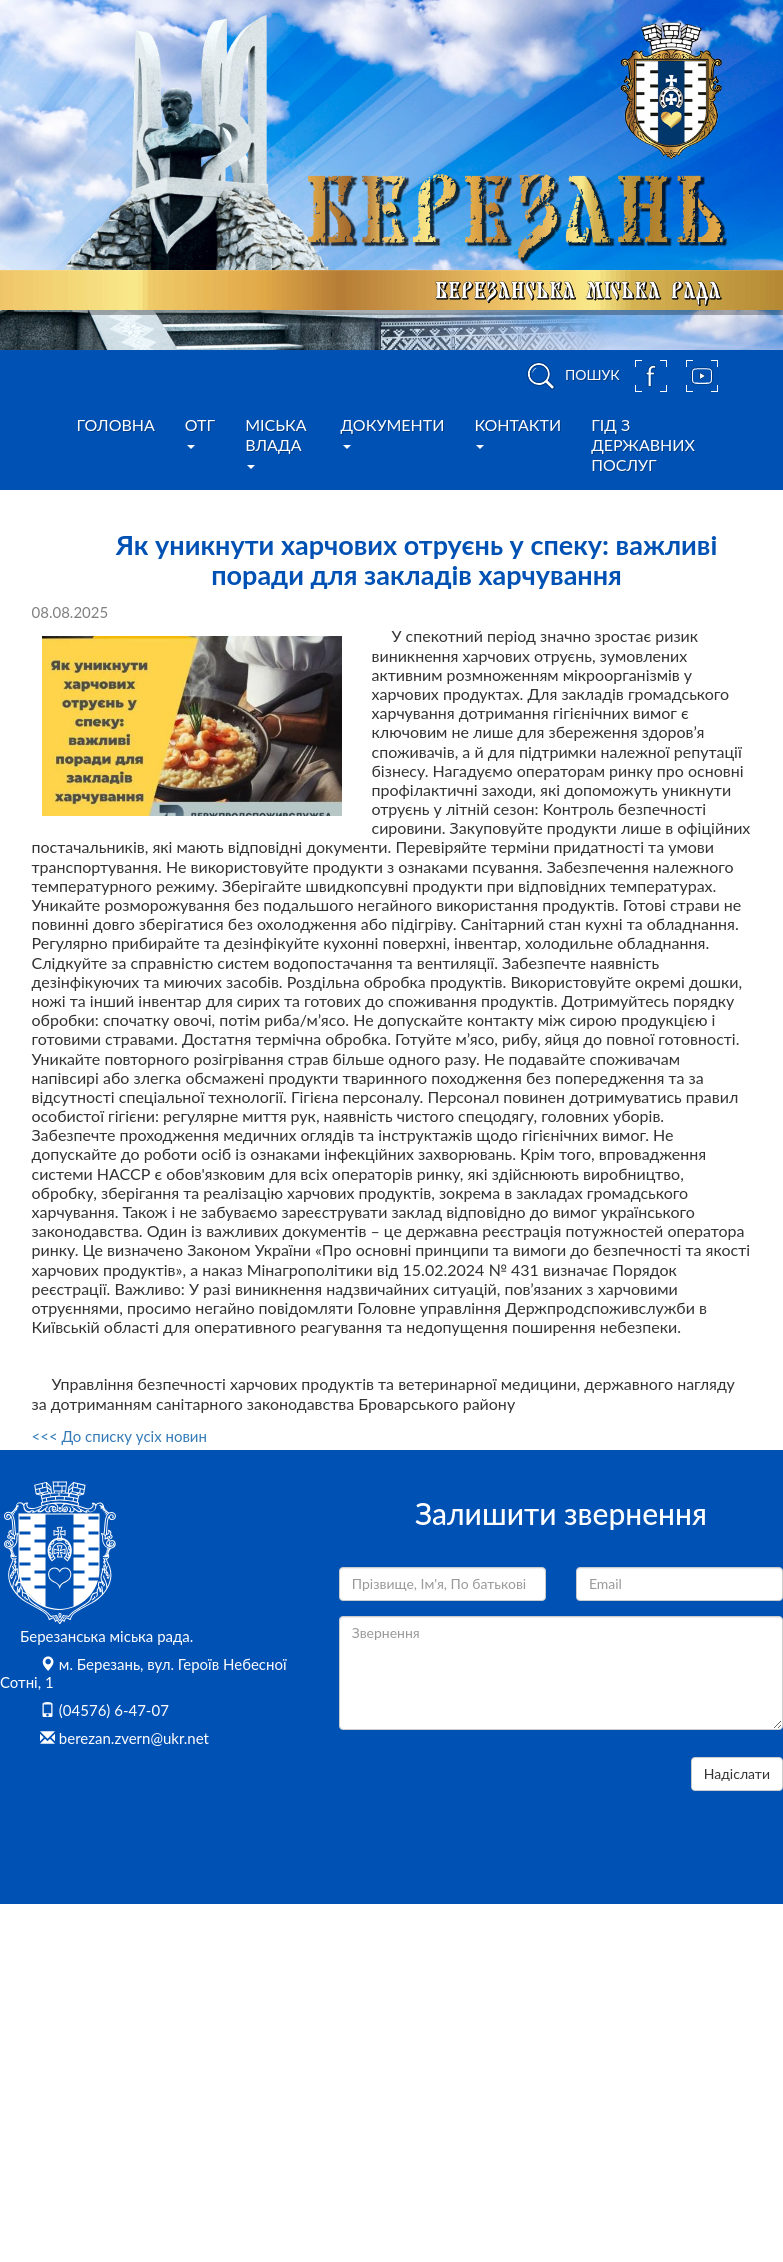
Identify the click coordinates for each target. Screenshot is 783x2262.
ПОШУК (570, 376)
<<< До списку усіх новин (119, 1436)
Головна (116, 424)
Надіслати (737, 1773)
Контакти (517, 432)
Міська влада (275, 442)
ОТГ (200, 432)
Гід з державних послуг (643, 444)
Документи (393, 432)
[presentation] (491, 1796)
